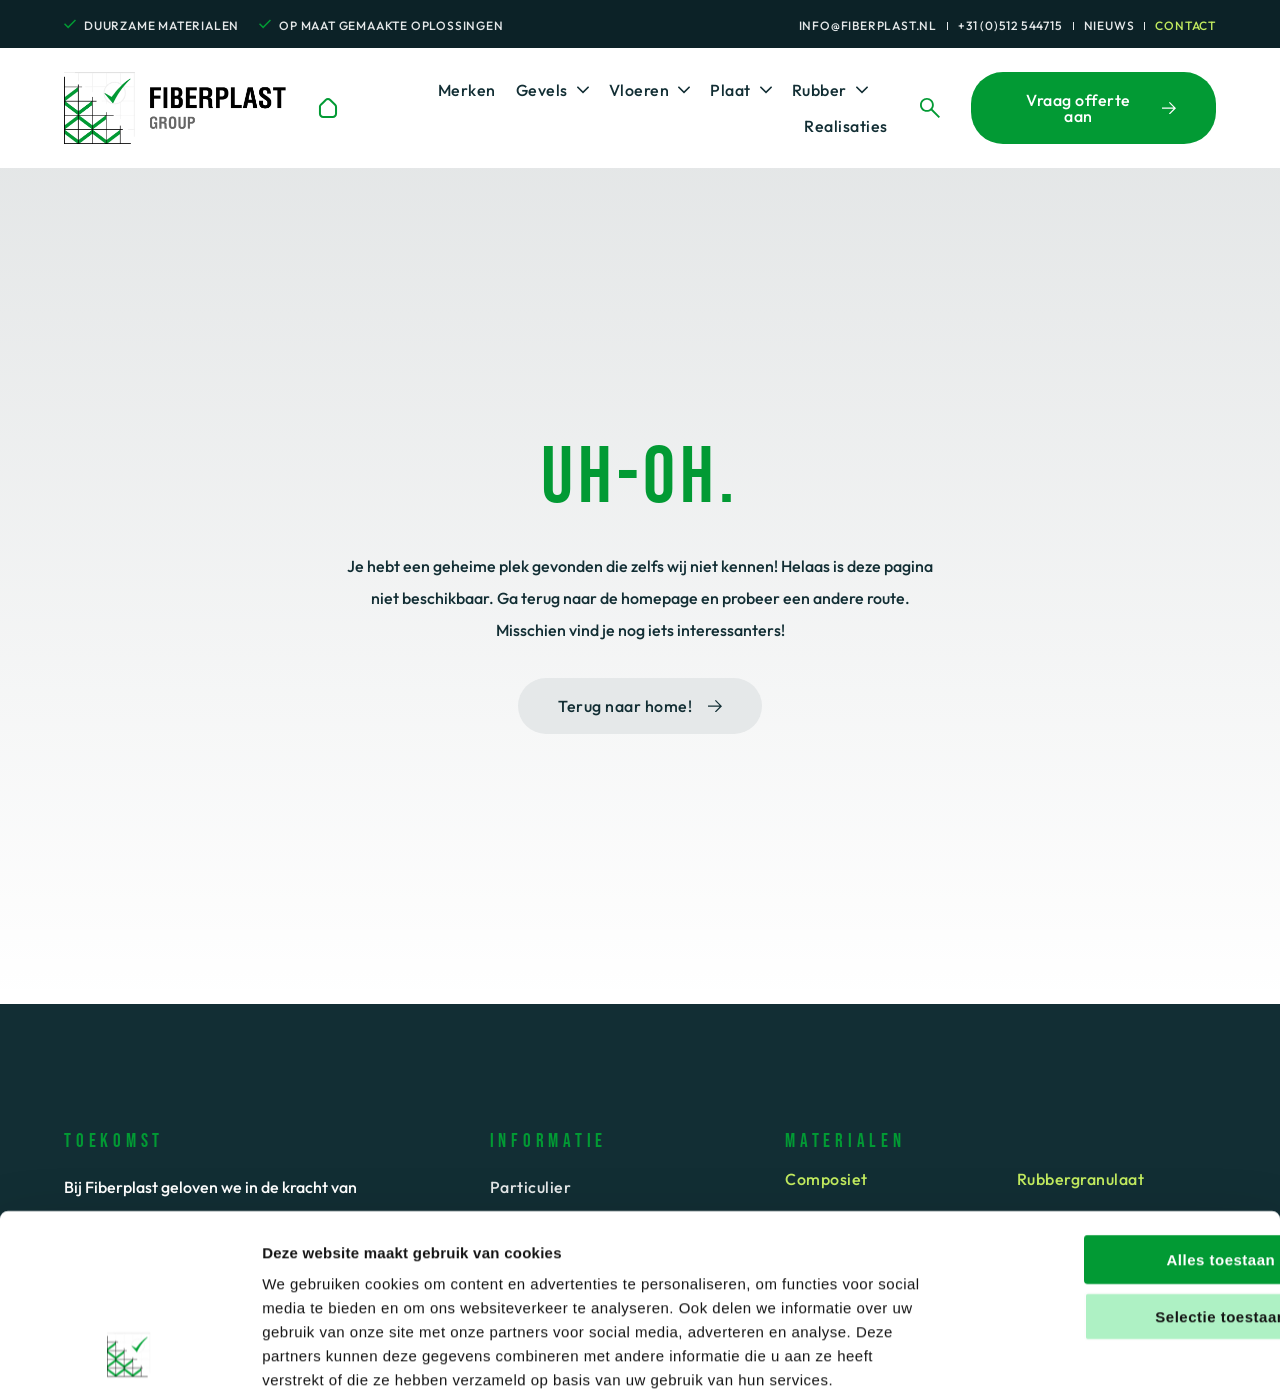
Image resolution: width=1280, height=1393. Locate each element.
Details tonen (1083, 1354)
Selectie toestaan (1112, 1209)
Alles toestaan (1113, 1152)
